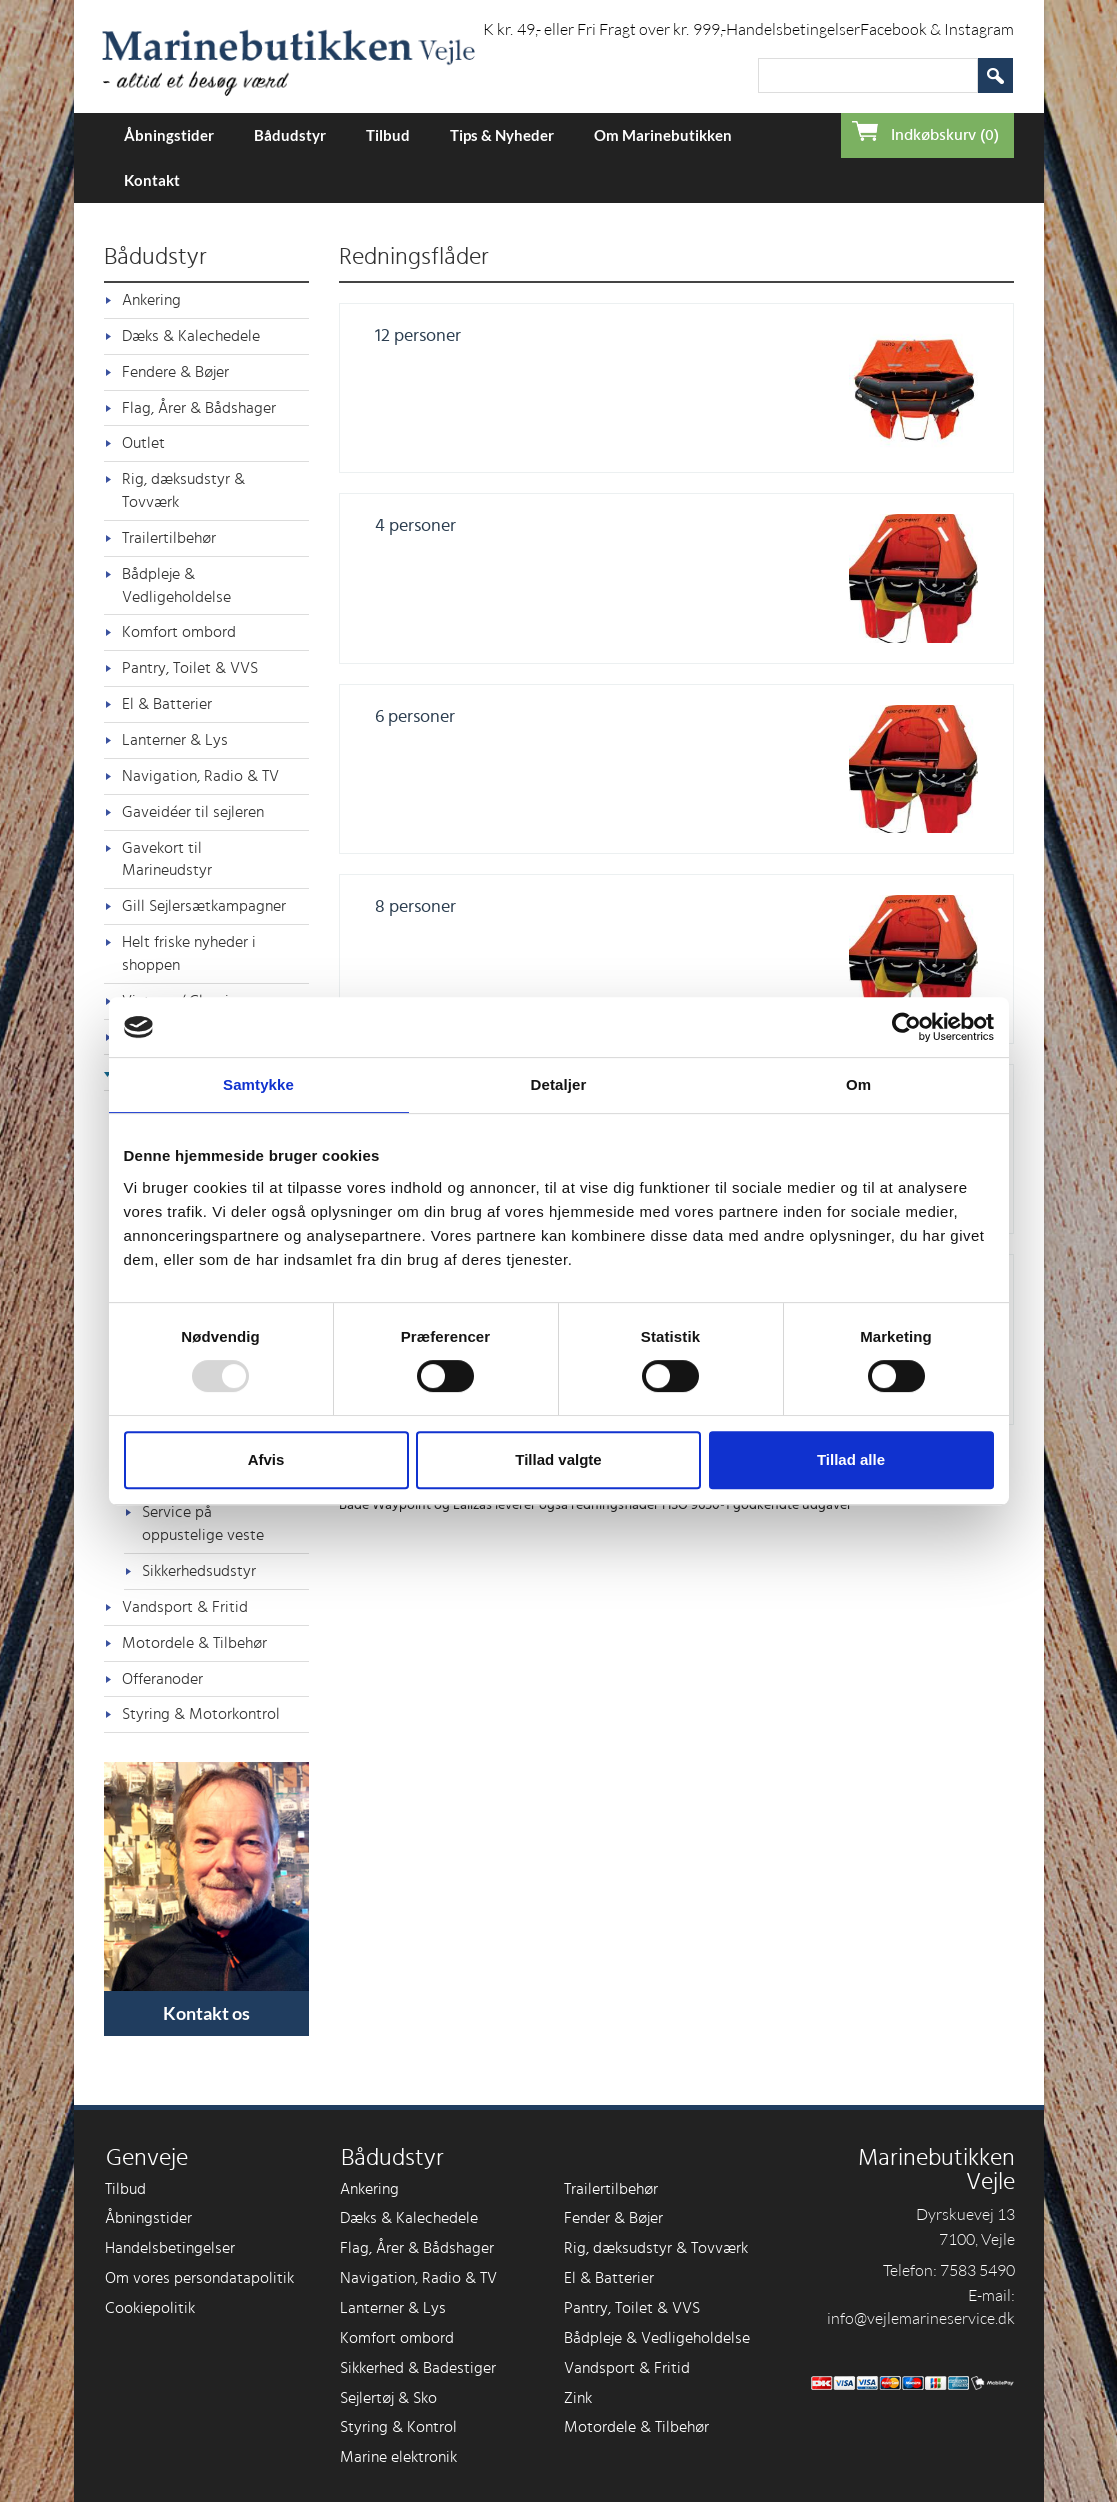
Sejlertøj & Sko (388, 2398)
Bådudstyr (290, 135)
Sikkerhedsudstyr (199, 1571)
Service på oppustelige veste (203, 1523)
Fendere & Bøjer (175, 372)
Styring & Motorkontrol (201, 1714)
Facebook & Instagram (937, 29)
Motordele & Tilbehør (194, 1643)
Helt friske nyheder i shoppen (189, 953)
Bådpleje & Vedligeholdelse (176, 585)
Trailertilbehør (169, 538)
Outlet (143, 443)
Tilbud (388, 135)
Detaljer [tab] (559, 1084)
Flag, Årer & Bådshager (199, 408)
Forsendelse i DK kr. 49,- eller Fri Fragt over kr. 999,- (551, 29)
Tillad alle (851, 1459)
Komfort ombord (179, 632)
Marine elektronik (398, 2457)
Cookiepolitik (150, 2308)
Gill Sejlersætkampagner (204, 906)
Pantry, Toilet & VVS (190, 668)
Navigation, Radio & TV (200, 776)
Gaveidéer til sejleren (193, 812)
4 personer (415, 526)
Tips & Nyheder (502, 135)
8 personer (415, 907)
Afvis (266, 1459)
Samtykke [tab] (258, 1084)
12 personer (418, 336)
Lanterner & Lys (175, 740)
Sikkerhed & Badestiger (418, 2368)
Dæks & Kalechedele (191, 336)
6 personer (415, 717)
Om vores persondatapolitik (199, 2278)
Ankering (151, 300)
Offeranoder (162, 1679)
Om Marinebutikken (663, 135)
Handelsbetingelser (793, 29)
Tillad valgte (558, 1459)
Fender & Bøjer (613, 2218)
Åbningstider (169, 135)
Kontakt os (206, 2013)
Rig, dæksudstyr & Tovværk (183, 490)
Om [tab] (858, 1084)
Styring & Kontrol (398, 2427)
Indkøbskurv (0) (945, 135)
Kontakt (152, 180)
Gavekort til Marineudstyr (167, 859)
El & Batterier (167, 704)
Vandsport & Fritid (185, 1607)
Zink (578, 2398)
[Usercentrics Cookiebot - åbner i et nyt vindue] (906, 1027)
